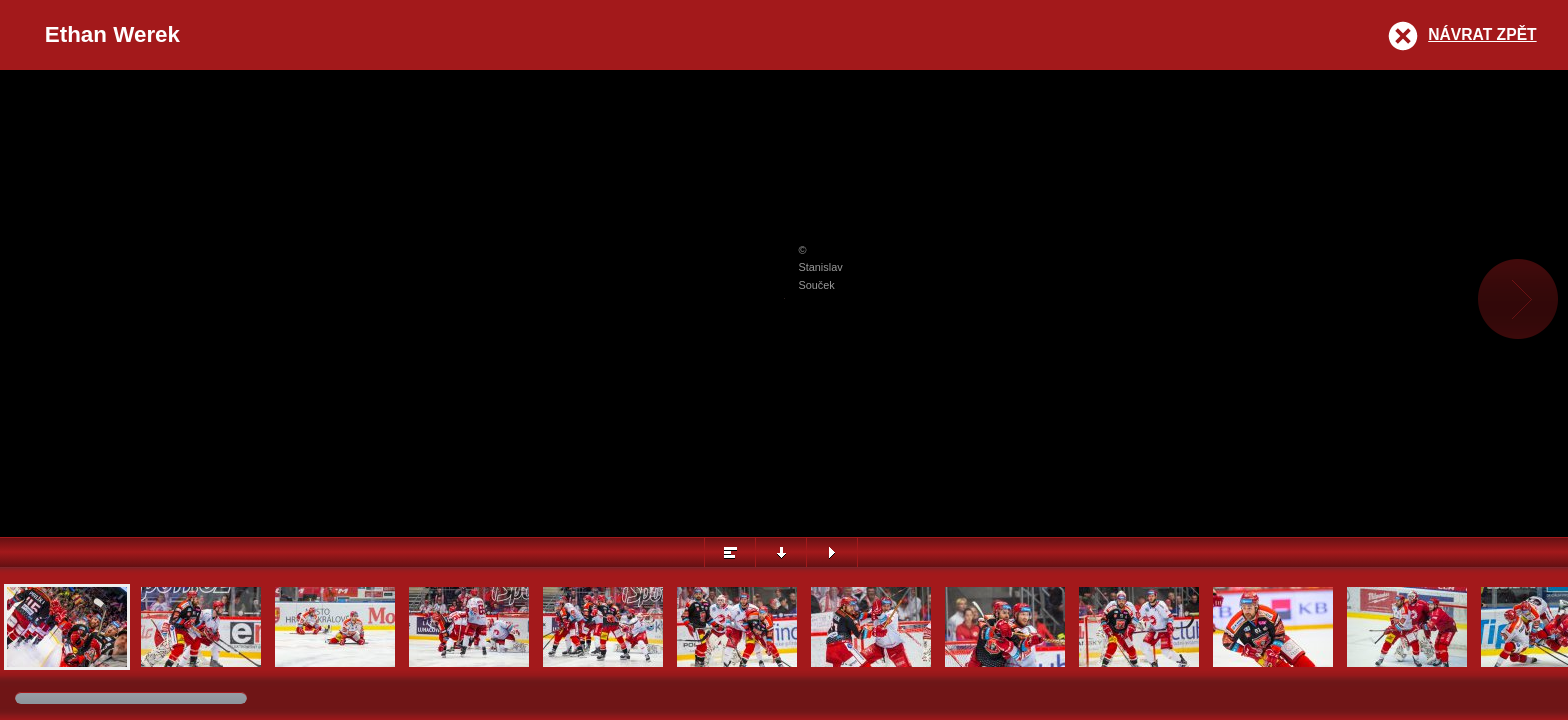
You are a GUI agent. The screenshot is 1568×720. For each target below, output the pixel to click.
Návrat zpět (1482, 34)
